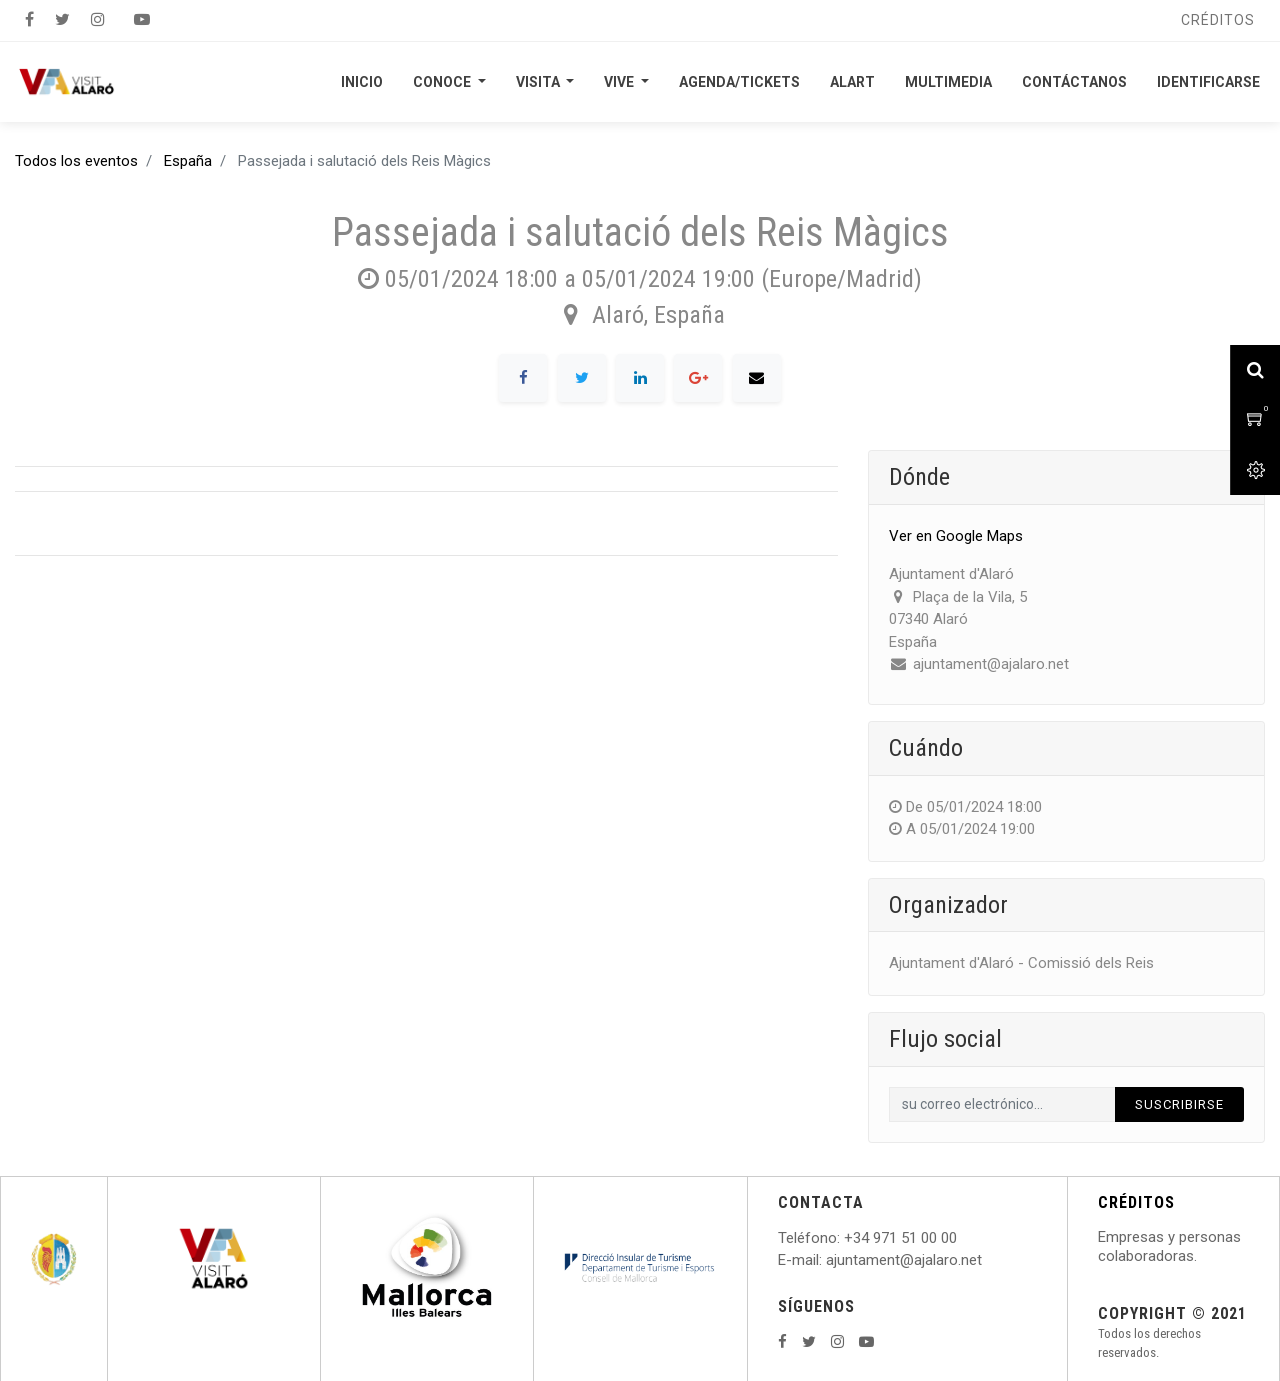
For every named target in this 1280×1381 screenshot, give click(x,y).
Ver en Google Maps (956, 536)
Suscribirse (1179, 1104)
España (188, 161)
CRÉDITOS (1136, 1202)
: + (845, 1238)
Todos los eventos (76, 161)
